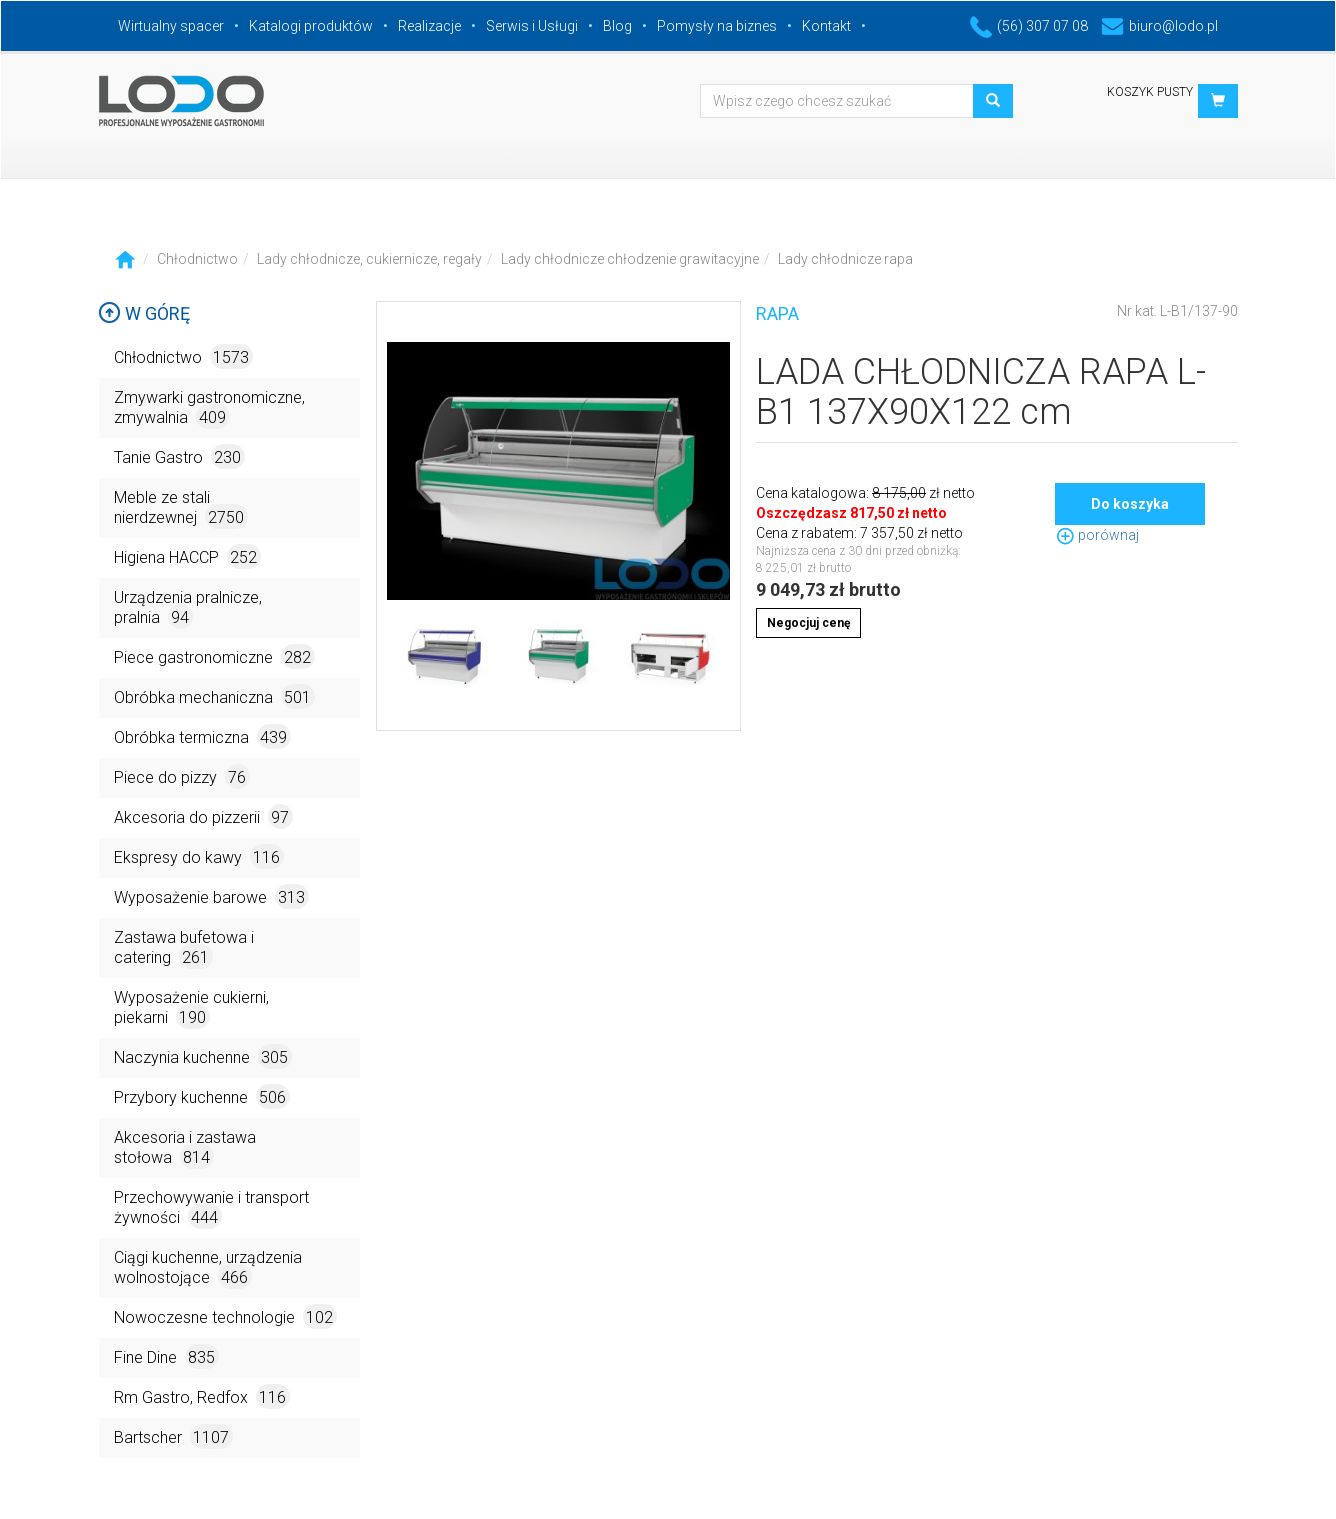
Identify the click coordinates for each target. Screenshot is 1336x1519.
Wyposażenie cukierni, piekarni (191, 1008)
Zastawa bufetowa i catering (184, 948)
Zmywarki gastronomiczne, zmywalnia (209, 408)
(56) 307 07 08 (1029, 26)
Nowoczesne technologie (225, 1316)
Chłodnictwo (197, 259)
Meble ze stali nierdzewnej (181, 508)
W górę (144, 313)
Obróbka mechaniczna (214, 696)
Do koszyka (1130, 504)
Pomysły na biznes (717, 26)
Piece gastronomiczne (214, 656)
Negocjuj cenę (808, 623)
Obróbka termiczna (202, 736)
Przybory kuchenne (202, 1096)
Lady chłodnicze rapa (845, 259)
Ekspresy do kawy (199, 856)
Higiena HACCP (187, 556)
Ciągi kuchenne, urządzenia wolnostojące (208, 1268)
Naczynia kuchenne (203, 1056)
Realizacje (429, 26)
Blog (617, 26)
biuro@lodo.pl (1159, 26)
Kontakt (826, 26)
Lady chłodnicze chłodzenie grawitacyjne (630, 259)
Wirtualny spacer (171, 26)
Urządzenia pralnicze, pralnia (188, 608)
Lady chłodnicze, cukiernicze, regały (369, 259)
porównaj (1097, 535)
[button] (1218, 101)
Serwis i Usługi (532, 26)
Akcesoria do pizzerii (203, 816)
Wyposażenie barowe (211, 896)
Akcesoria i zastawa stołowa (185, 1148)
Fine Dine (166, 1356)
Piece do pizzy (182, 776)
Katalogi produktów (311, 26)
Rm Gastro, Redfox (202, 1396)
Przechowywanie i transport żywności (211, 1208)
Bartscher (173, 1436)
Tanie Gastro (179, 456)
